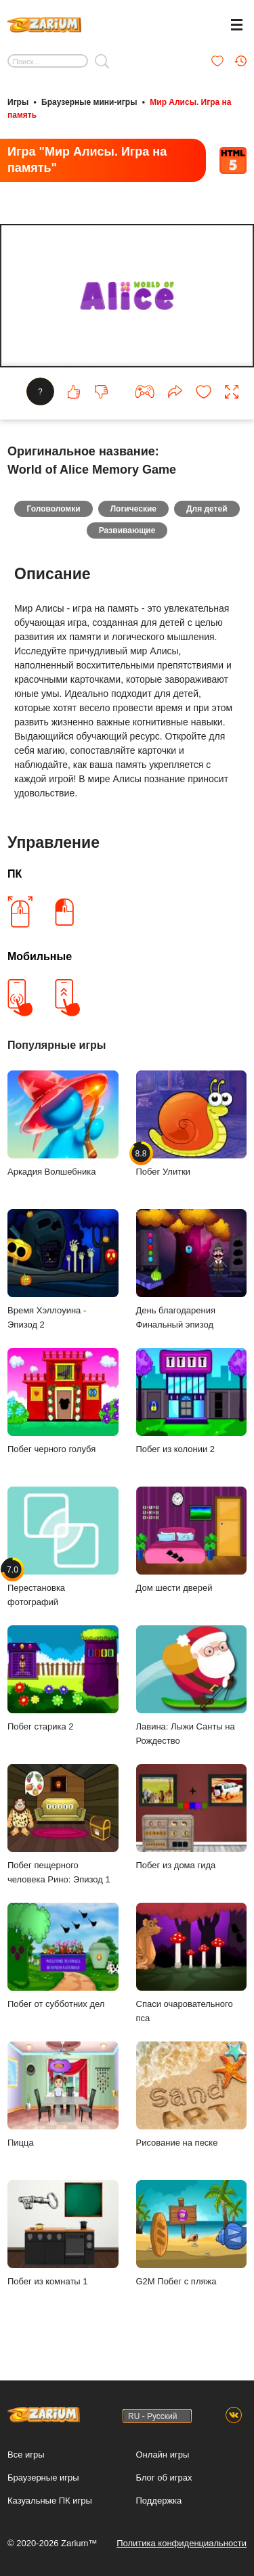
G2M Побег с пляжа (191, 2233)
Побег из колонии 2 (191, 1401)
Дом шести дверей (191, 1540)
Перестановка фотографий (63, 1547)
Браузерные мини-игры (89, 102)
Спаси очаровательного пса (191, 1963)
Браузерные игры (43, 2477)
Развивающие (127, 530)
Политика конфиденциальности (182, 2543)
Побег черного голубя (63, 1401)
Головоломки (53, 509)
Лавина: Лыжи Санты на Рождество (191, 1685)
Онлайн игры (163, 2454)
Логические (133, 509)
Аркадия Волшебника (63, 1123)
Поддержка (159, 2500)
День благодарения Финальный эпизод (191, 1269)
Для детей (207, 509)
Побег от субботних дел (63, 1956)
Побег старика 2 (63, 1678)
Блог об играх (164, 2477)
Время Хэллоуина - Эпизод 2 (63, 1269)
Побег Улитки (191, 1123)
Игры (17, 102)
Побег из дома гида (191, 1817)
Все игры (26, 2454)
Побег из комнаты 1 (63, 2233)
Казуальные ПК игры (49, 2500)
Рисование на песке (191, 2094)
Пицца (63, 2094)
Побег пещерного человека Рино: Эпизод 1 (63, 1824)
